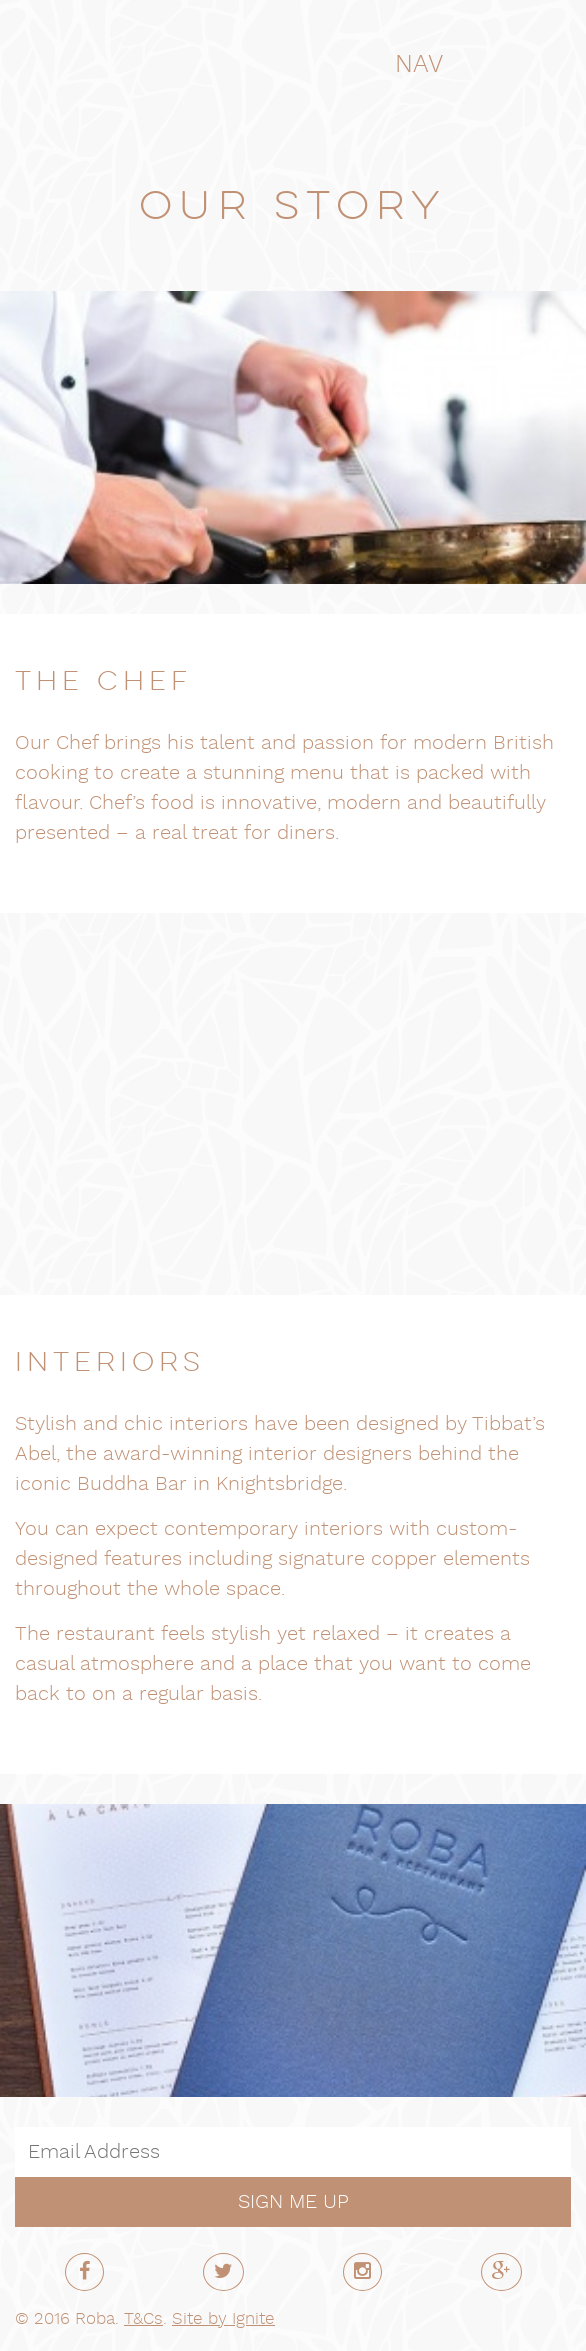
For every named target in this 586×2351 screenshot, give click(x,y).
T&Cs (143, 2319)
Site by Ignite (223, 2319)
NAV (435, 65)
